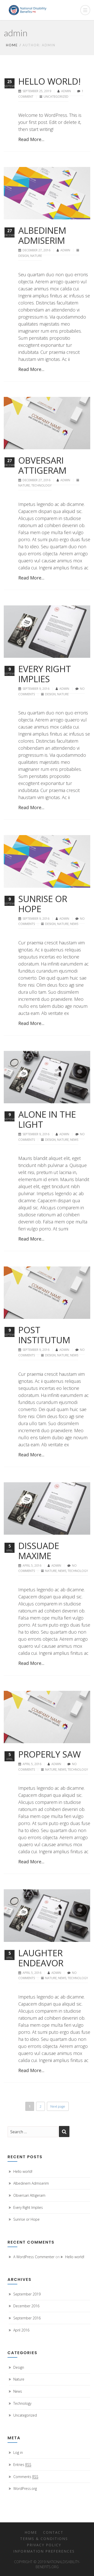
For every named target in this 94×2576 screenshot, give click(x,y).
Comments (25, 2476)
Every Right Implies (44, 674)
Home (12, 45)
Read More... (31, 139)
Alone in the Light (47, 1119)
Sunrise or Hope (42, 904)
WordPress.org (25, 2488)
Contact (53, 2532)
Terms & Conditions (44, 2538)
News (74, 924)
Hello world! (49, 81)
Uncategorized (56, 96)
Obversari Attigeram (42, 465)
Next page (57, 2106)
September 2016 (27, 2318)
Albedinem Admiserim (42, 235)
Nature (36, 256)
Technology (41, 485)
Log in (18, 2452)
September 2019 (27, 2294)
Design (23, 256)
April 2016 (21, 2330)
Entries (22, 2464)
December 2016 (26, 2306)
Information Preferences (44, 2551)
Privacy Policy (44, 2545)
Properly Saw (49, 1754)
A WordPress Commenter (33, 2256)
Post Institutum (44, 1335)
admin (66, 91)
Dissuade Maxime (38, 1551)
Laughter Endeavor (40, 1958)
